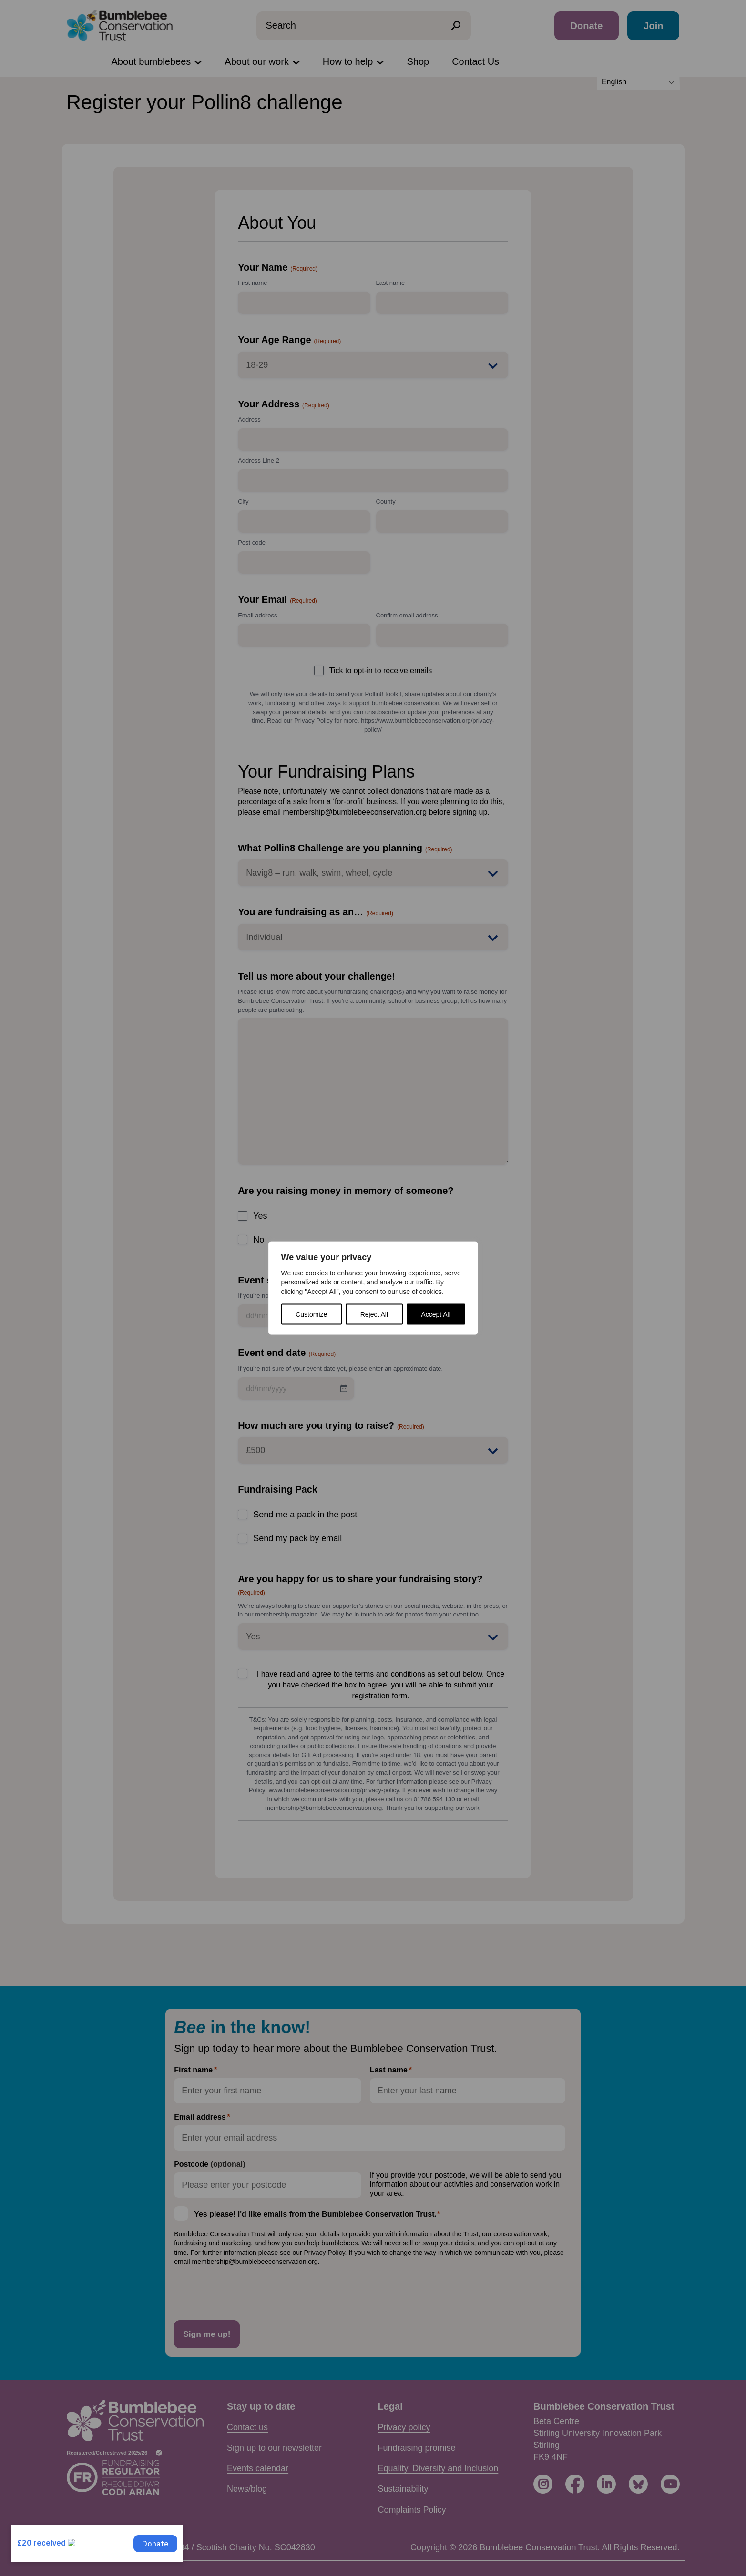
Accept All (435, 1314)
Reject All (374, 1314)
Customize (311, 1314)
